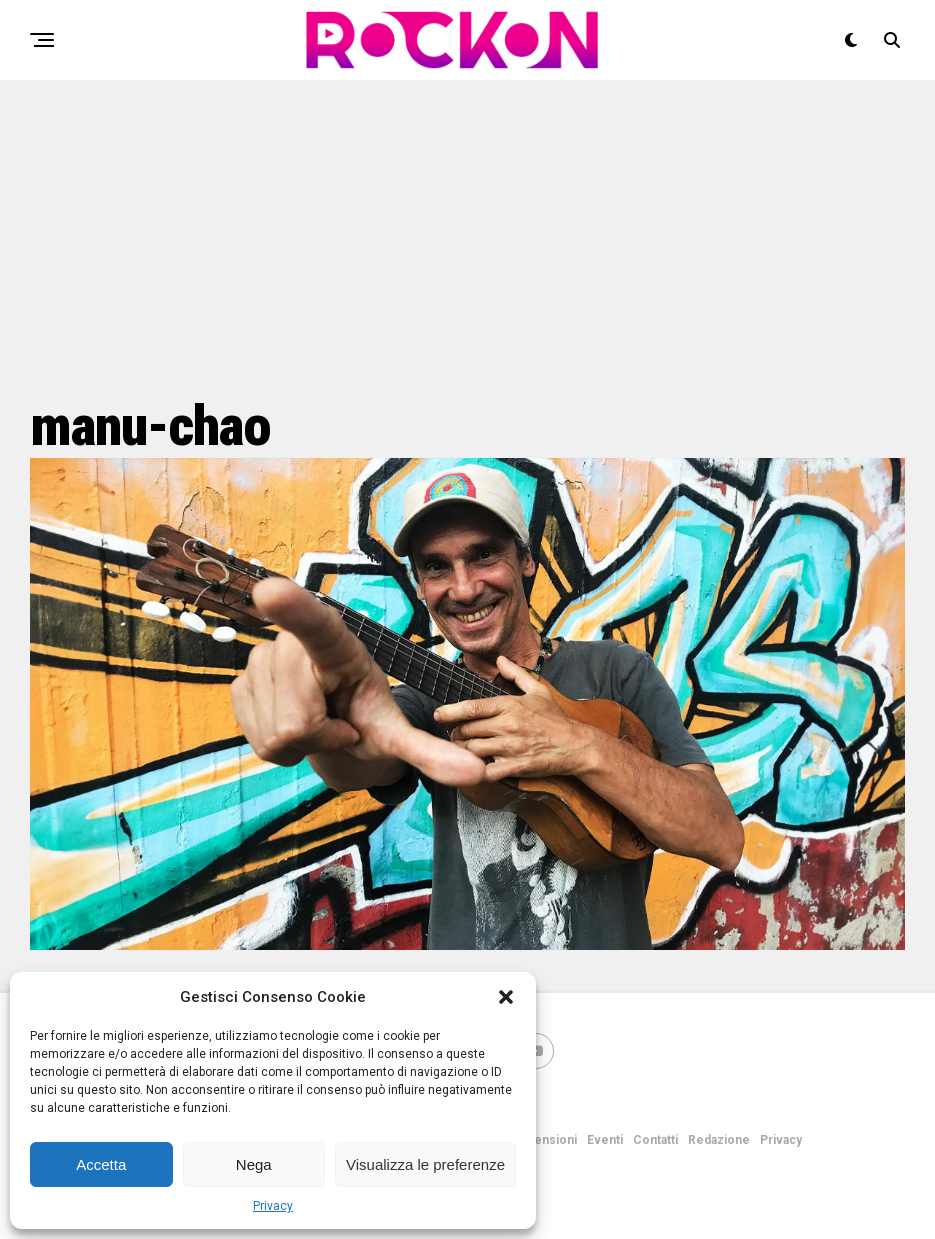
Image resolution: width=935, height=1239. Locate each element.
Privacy (273, 1206)
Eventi (605, 1140)
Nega (254, 1164)
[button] (506, 997)
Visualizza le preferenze (425, 1164)
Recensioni (544, 1140)
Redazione (719, 1140)
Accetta (101, 1164)
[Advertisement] (467, 235)
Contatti (655, 1140)
